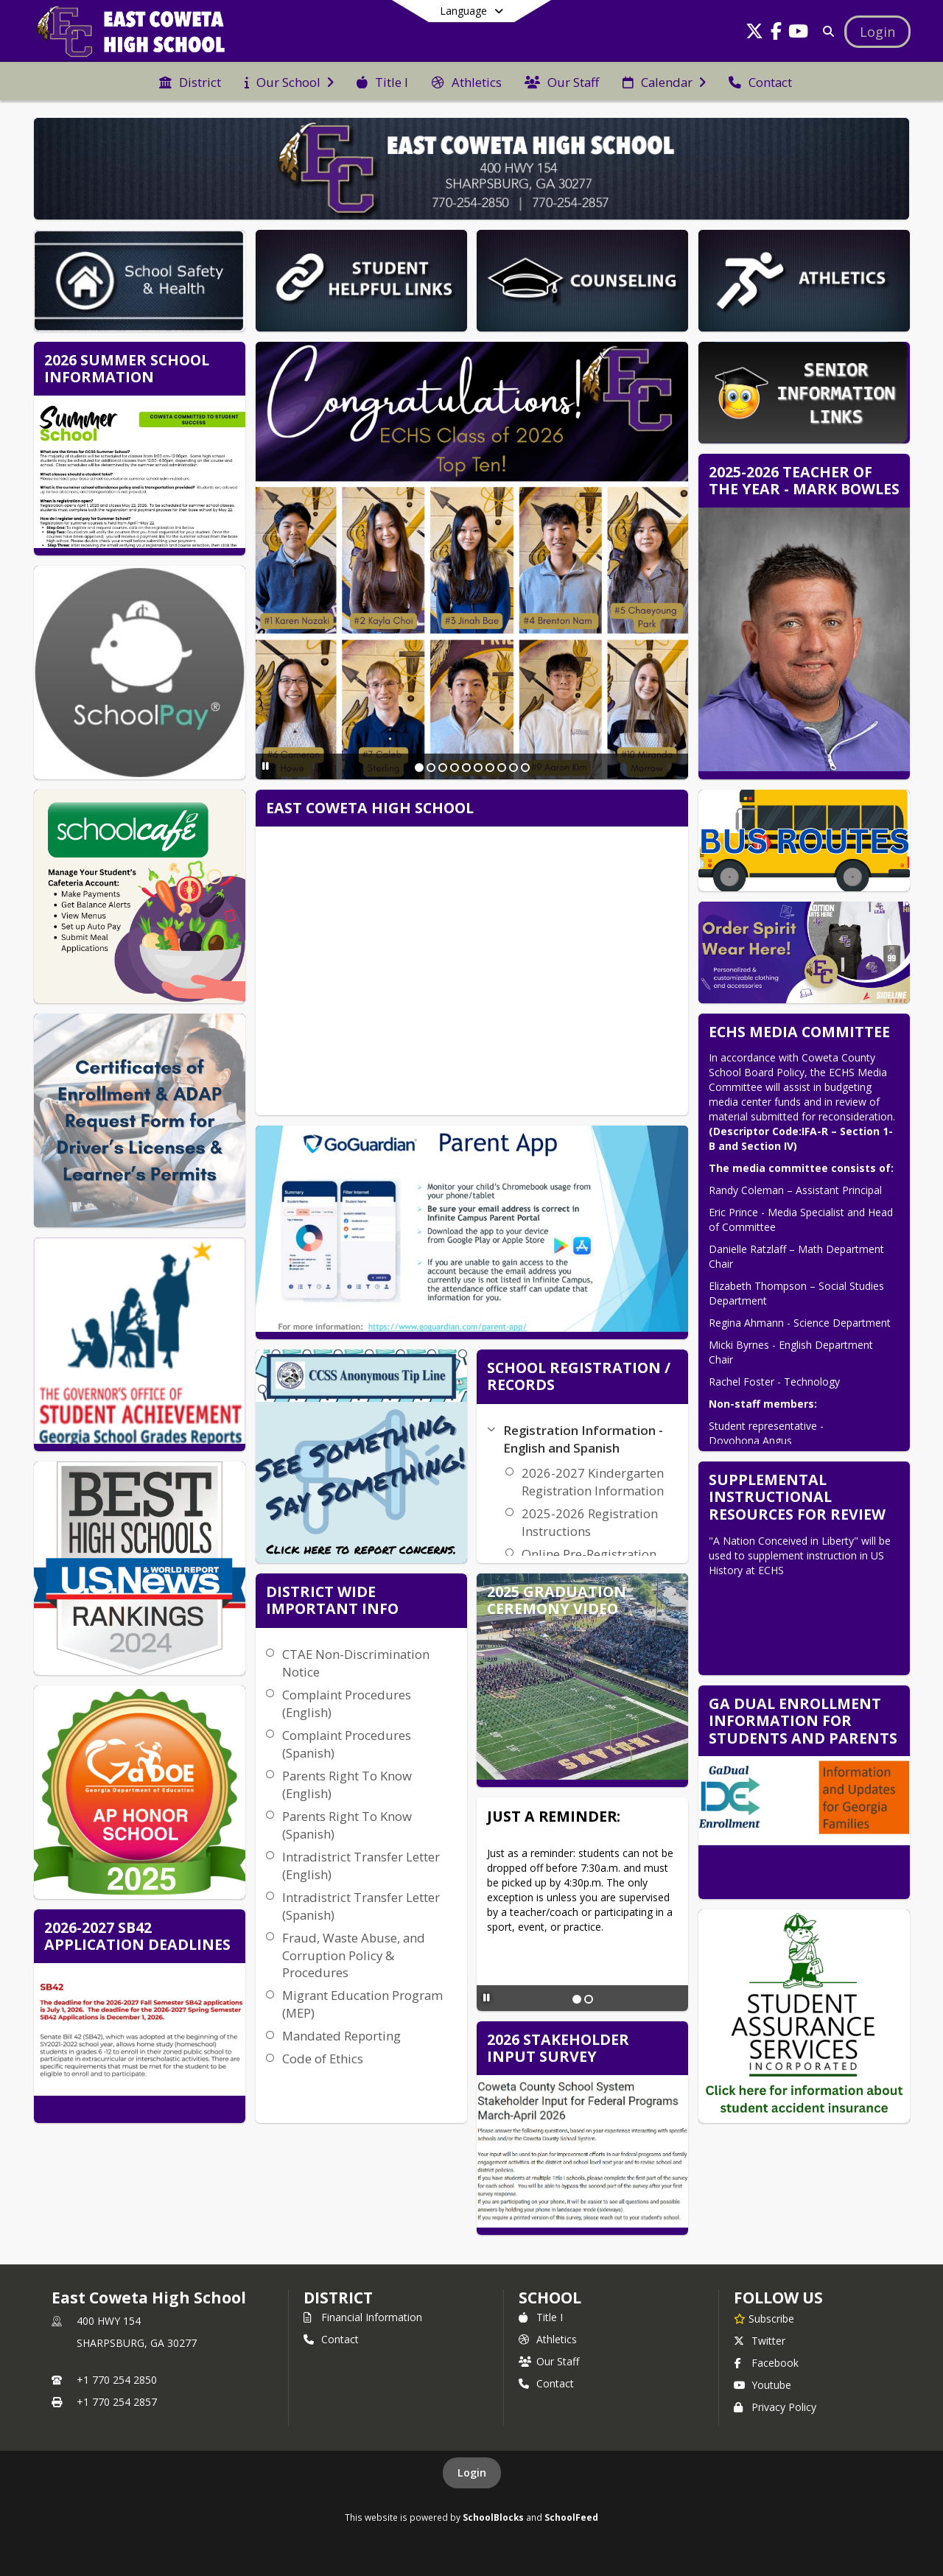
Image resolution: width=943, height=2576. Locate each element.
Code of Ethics (322, 2058)
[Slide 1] (419, 767)
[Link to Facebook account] (776, 34)
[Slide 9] (513, 767)
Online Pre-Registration (589, 1553)
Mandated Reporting (341, 2035)
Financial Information (363, 2317)
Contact (331, 2339)
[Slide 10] (525, 767)
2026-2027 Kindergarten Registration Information (593, 1481)
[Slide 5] (466, 767)
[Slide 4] (454, 767)
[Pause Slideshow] (265, 766)
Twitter (759, 2341)
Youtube (762, 2385)
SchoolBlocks (493, 2517)
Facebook (766, 2363)
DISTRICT (338, 2297)
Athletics (548, 2339)
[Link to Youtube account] (799, 34)
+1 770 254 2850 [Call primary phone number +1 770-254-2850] (117, 2380)
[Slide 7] (489, 767)
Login (472, 2473)
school (550, 2297)
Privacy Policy (775, 2407)
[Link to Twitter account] (754, 34)
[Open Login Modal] (877, 31)
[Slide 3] (442, 767)
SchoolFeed (571, 2517)
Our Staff (549, 2361)
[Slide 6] (478, 767)
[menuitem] (190, 81)
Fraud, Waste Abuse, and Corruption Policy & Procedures (353, 1955)
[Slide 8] (501, 767)
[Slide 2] (431, 767)
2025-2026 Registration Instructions (590, 1522)
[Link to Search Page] (825, 31)
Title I (541, 2317)
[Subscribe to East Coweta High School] (764, 2318)
